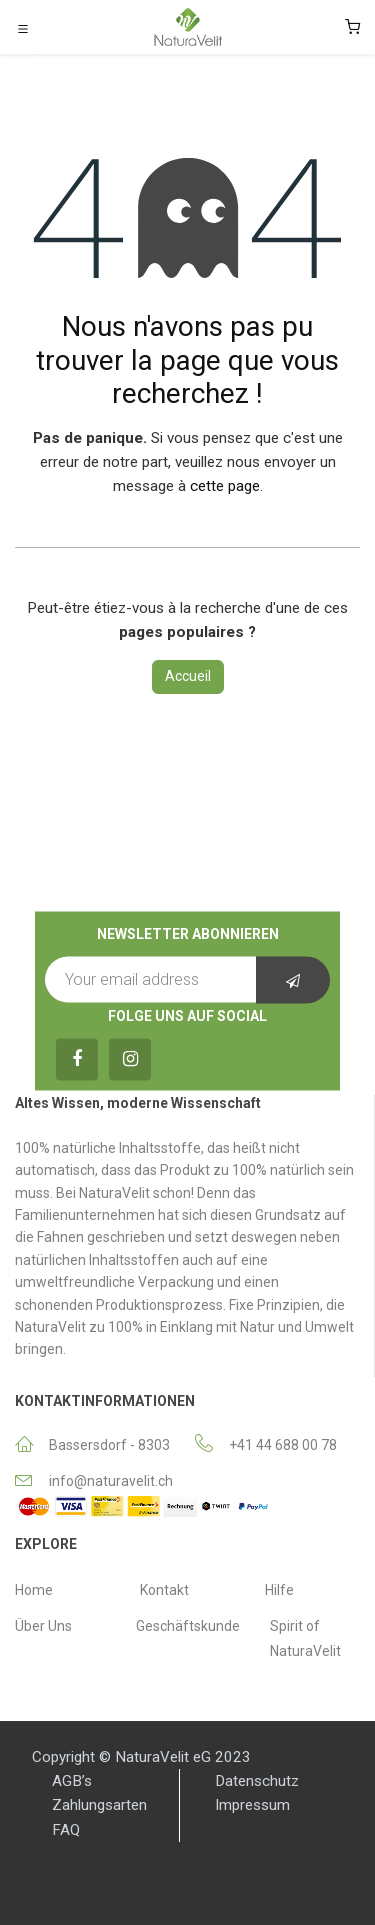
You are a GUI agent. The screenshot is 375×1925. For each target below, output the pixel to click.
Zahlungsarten (99, 1805)
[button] (293, 979)
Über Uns (43, 1626)
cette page (225, 486)
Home (34, 1590)
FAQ (66, 1830)
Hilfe (279, 1590)
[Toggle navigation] (23, 28)
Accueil (188, 676)
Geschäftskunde (188, 1626)
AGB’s (72, 1781)
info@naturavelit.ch (111, 1481)
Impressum (252, 1805)
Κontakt (164, 1590)
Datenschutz (257, 1781)
